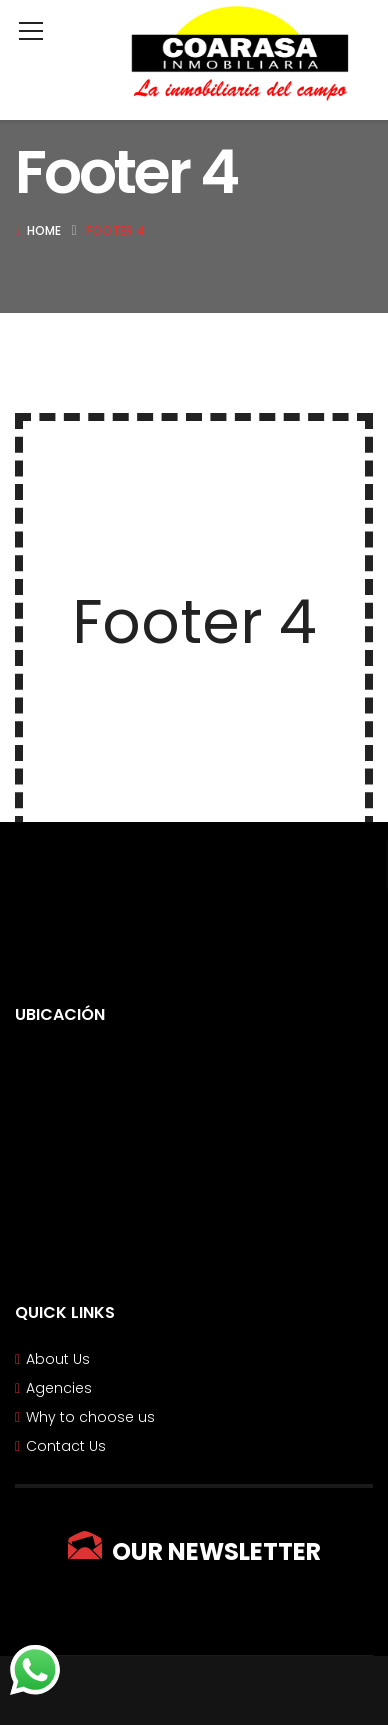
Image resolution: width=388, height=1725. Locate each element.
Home (44, 230)
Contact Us (66, 1446)
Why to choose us (90, 1417)
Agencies (59, 1388)
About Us (58, 1359)
